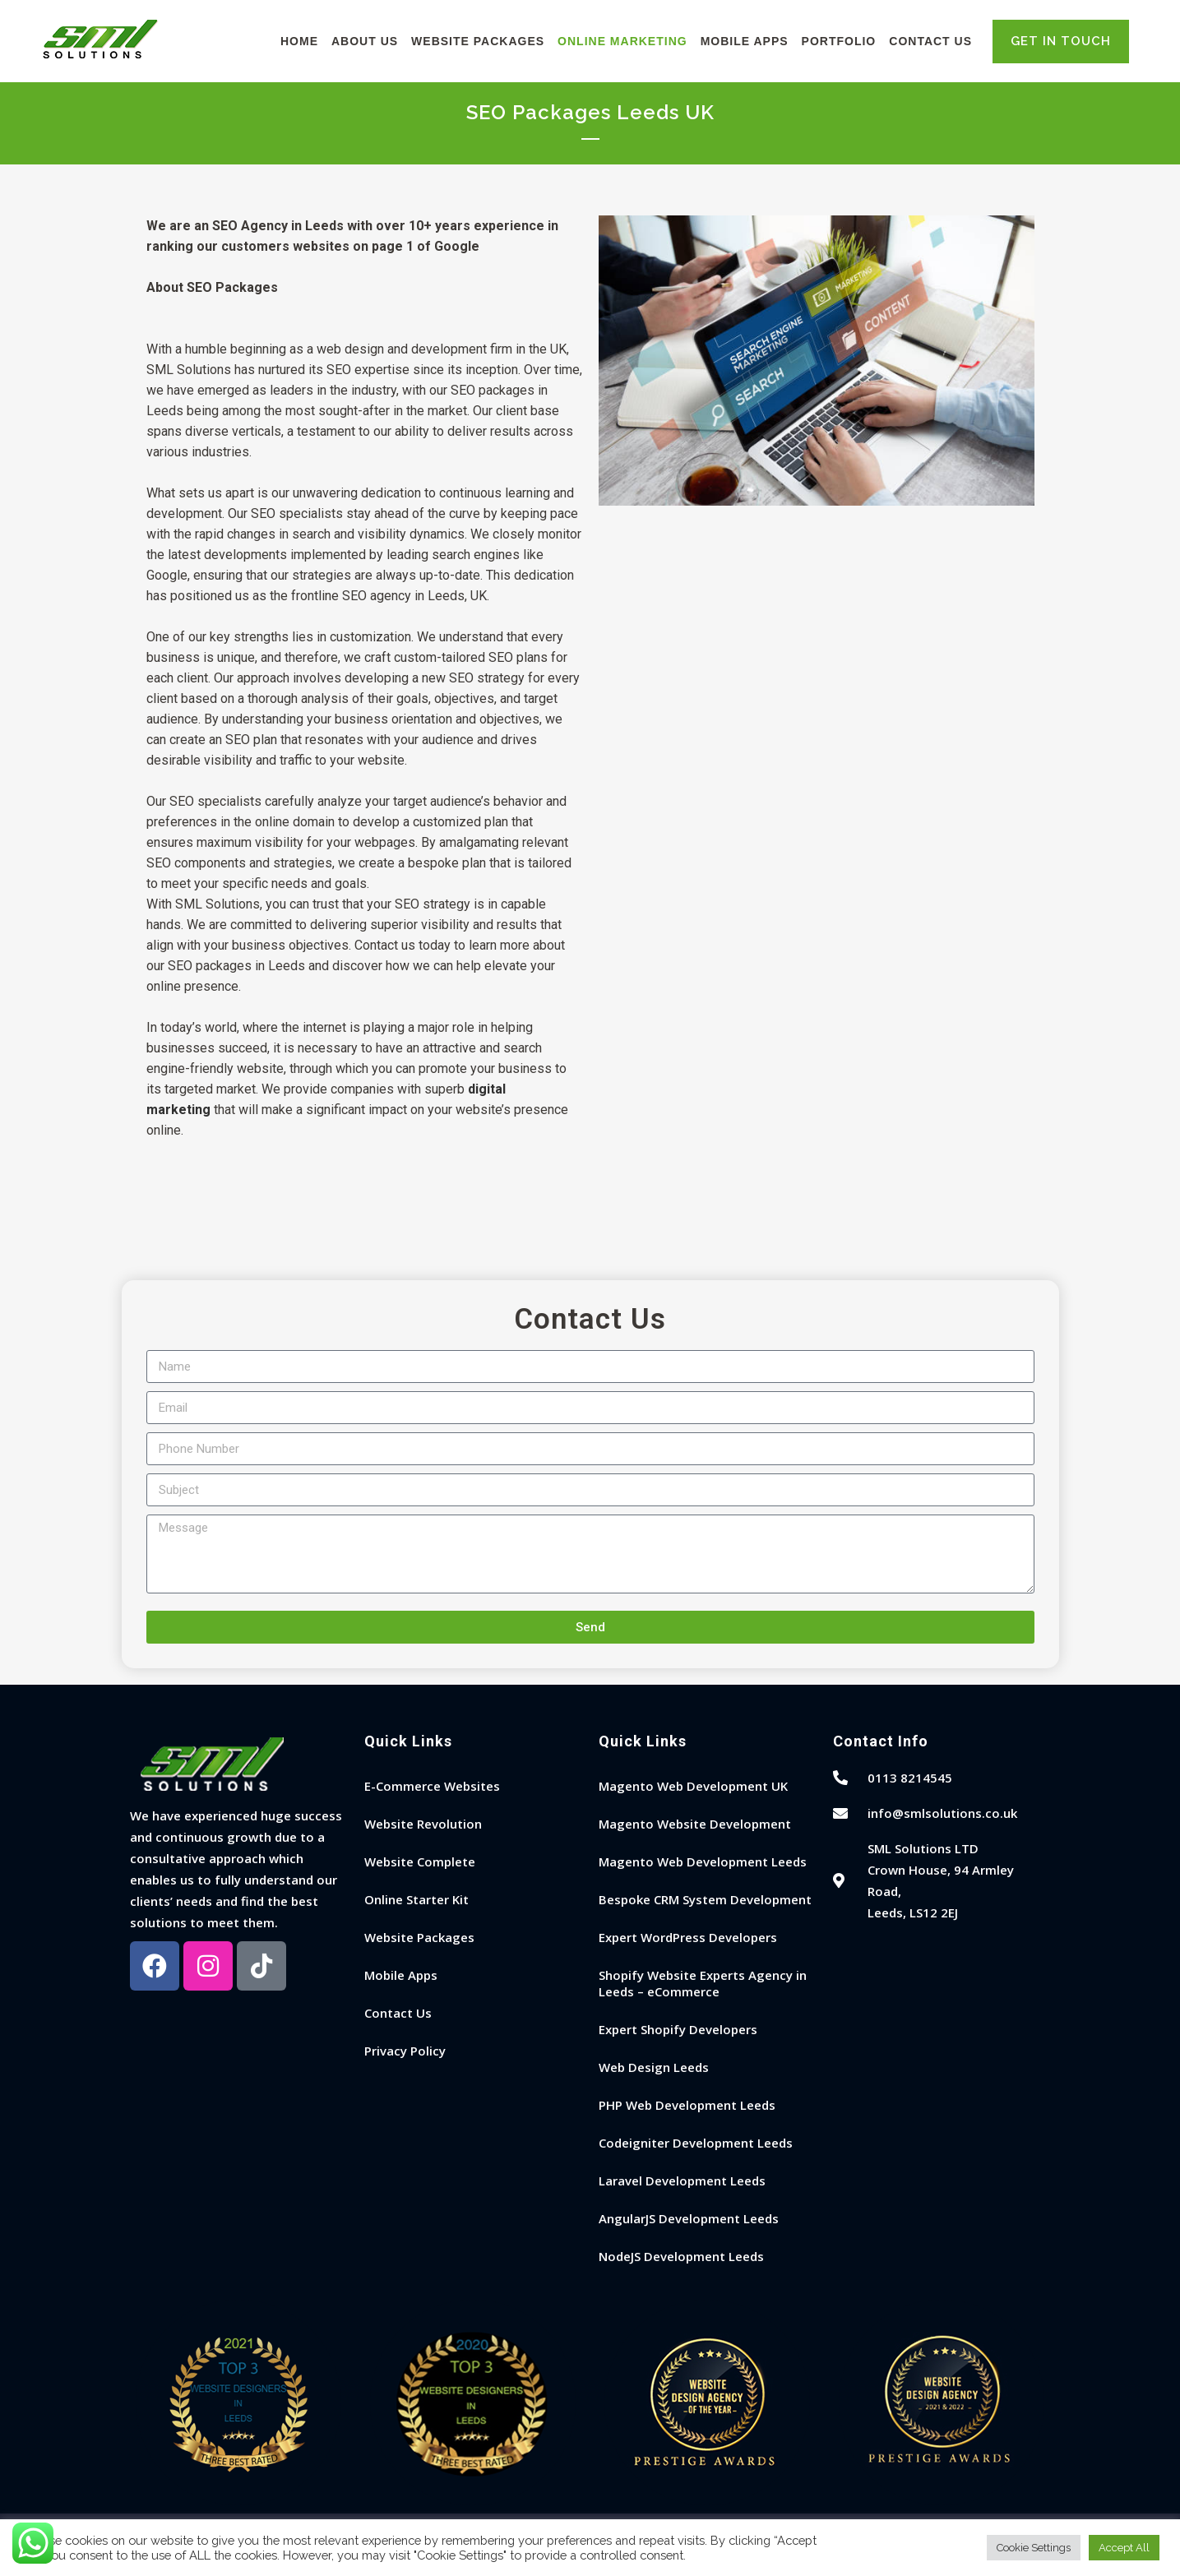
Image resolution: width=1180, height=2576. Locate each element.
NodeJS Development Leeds (681, 2256)
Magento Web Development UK (693, 1786)
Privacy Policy (405, 2050)
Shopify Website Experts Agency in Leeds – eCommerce (703, 1983)
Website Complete (419, 1861)
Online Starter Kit (416, 1899)
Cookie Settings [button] (1034, 2547)
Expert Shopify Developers (678, 2029)
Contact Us (398, 2013)
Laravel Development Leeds (682, 2180)
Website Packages (419, 1937)
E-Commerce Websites (432, 1786)
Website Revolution (423, 1823)
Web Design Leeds (654, 2067)
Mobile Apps (400, 1975)
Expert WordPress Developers (688, 1937)
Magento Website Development (695, 1823)
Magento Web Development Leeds (703, 1861)
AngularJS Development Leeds (689, 2218)
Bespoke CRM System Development (705, 1899)
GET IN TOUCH (1061, 41)
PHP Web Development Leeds (687, 2105)
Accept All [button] (1124, 2547)
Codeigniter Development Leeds (696, 2142)
